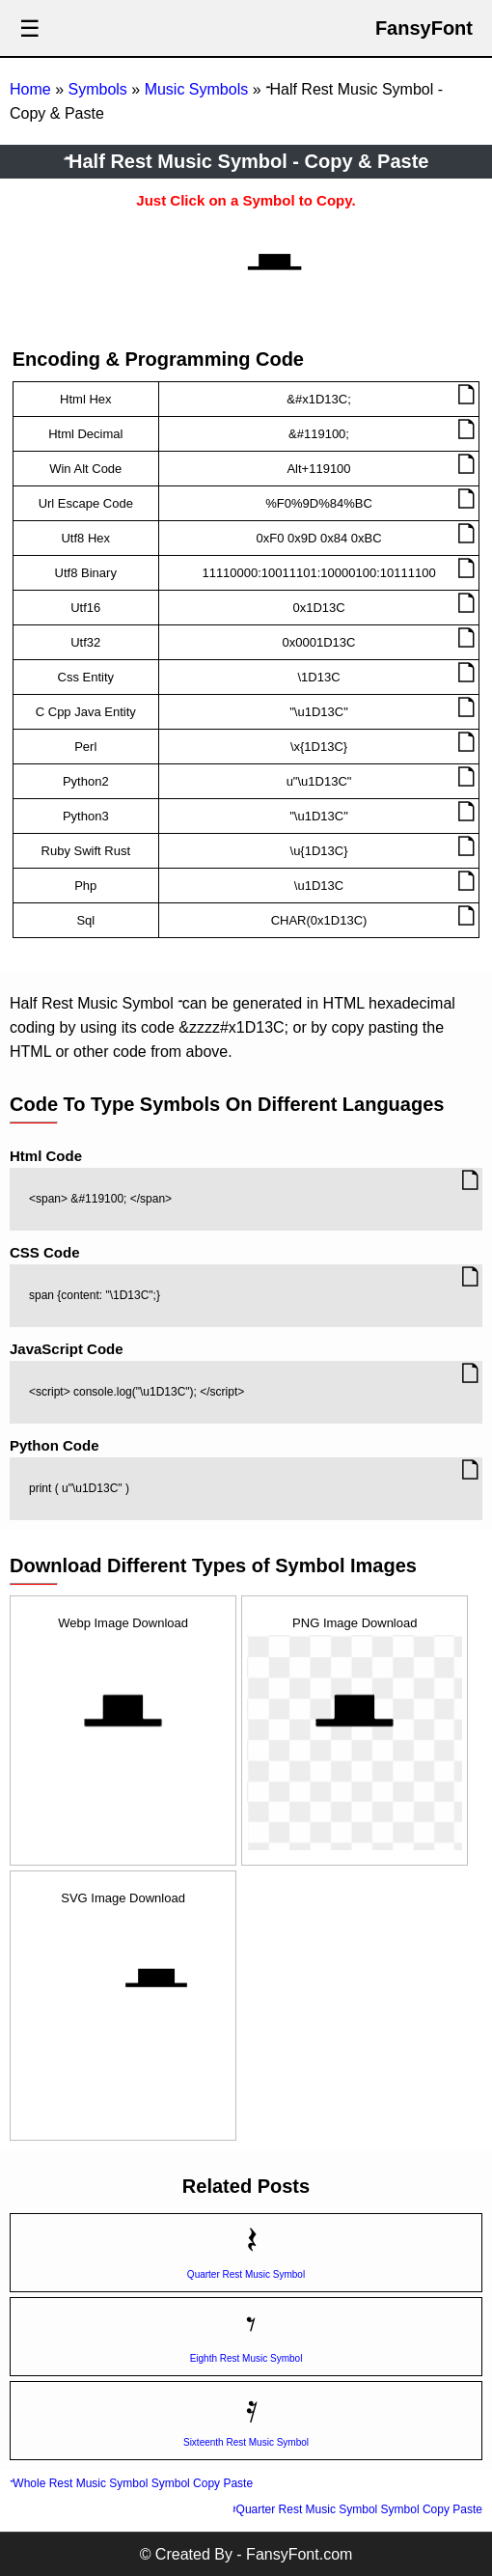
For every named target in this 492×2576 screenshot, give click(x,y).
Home (30, 89)
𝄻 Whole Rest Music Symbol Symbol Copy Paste (131, 2483)
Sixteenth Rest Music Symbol (246, 2442)
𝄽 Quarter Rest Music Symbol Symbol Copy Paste (357, 2509)
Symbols (97, 89)
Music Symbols (197, 89)
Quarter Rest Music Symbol (246, 2274)
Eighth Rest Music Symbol (246, 2358)
